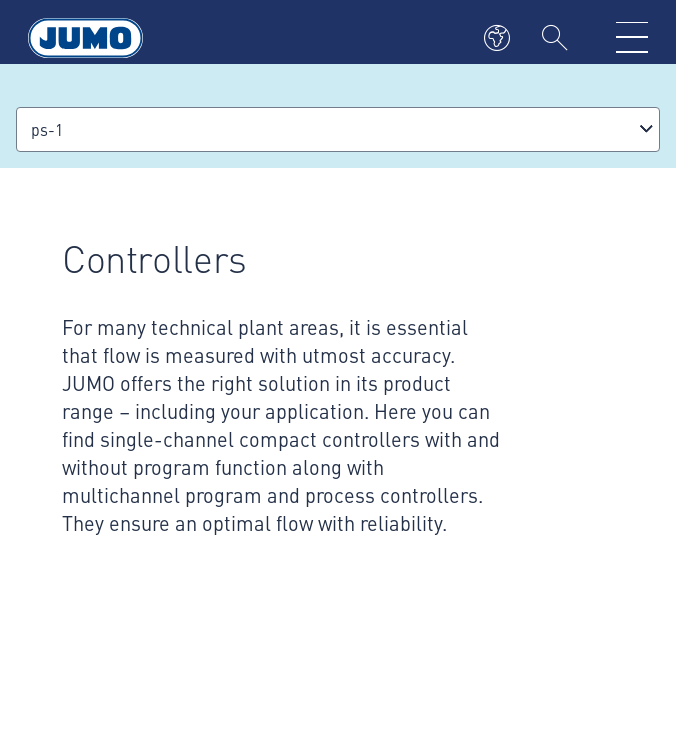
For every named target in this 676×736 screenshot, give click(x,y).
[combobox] (338, 129)
